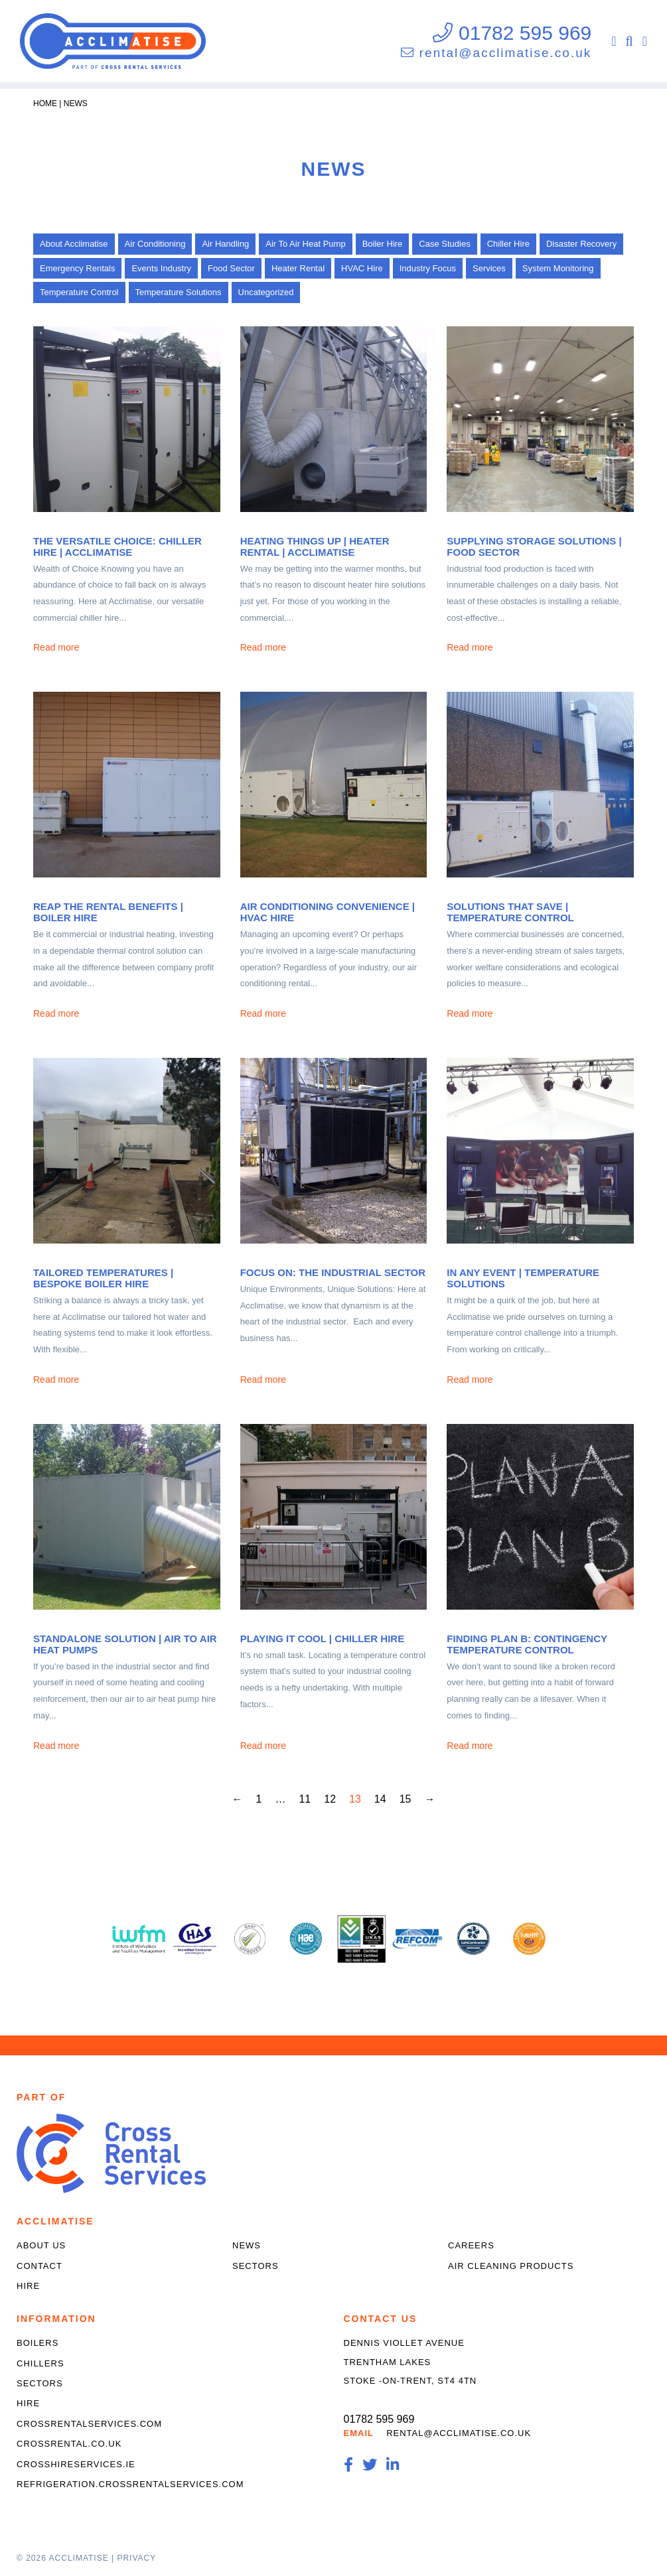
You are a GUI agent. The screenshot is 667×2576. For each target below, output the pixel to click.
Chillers (40, 2363)
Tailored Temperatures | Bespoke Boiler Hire (103, 1278)
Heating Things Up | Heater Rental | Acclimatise (315, 546)
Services (489, 268)
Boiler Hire (382, 244)
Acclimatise (55, 2221)
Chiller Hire (508, 244)
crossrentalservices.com (89, 2424)
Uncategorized (266, 292)
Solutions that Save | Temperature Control (510, 912)
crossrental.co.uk (69, 2444)
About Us (41, 2245)
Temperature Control (79, 292)
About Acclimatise (74, 244)
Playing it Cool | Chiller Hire (322, 1638)
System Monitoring (558, 268)
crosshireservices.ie (76, 2464)
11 (305, 1799)
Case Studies (444, 244)
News (76, 103)
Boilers (37, 2343)
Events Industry (161, 268)
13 (355, 1799)
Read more (56, 647)
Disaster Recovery (581, 244)
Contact (39, 2266)
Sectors (255, 2266)
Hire (28, 2286)
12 (330, 1799)
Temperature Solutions (178, 292)
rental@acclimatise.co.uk (505, 53)
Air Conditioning (155, 244)
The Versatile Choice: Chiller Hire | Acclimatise (117, 546)
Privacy (136, 2558)
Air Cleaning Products (510, 2266)
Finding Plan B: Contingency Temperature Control (527, 1644)
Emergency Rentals (77, 268)
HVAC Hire (362, 268)
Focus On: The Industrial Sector (332, 1272)
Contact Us (380, 2318)
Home (45, 103)
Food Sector (231, 268)
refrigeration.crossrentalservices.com (130, 2484)
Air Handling (225, 244)
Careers (471, 2245)
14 (380, 1799)
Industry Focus (428, 268)
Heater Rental (298, 268)
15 (405, 1799)
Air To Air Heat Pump (305, 244)
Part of (41, 2097)
